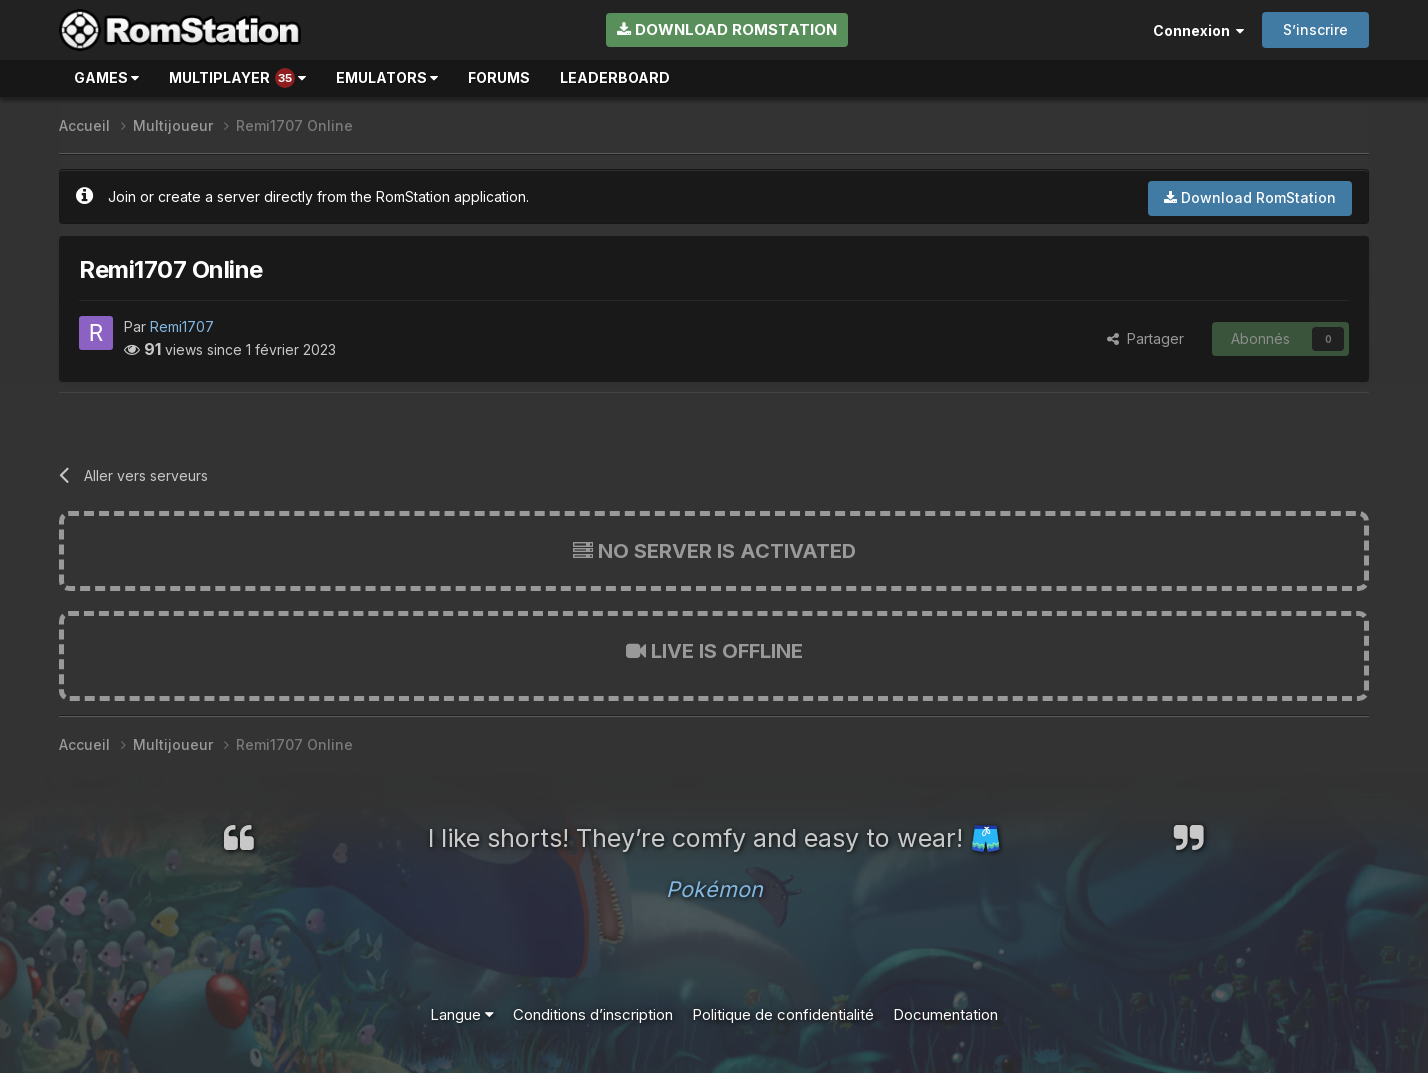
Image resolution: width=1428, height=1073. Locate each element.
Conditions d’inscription (593, 1014)
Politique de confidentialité (783, 1014)
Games (106, 77)
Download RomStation (727, 29)
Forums (499, 77)
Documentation (945, 1014)
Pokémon (714, 889)
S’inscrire (1315, 29)
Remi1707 (182, 326)
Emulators (387, 77)
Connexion (1198, 30)
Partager (1145, 338)
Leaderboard (615, 77)
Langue (462, 1014)
